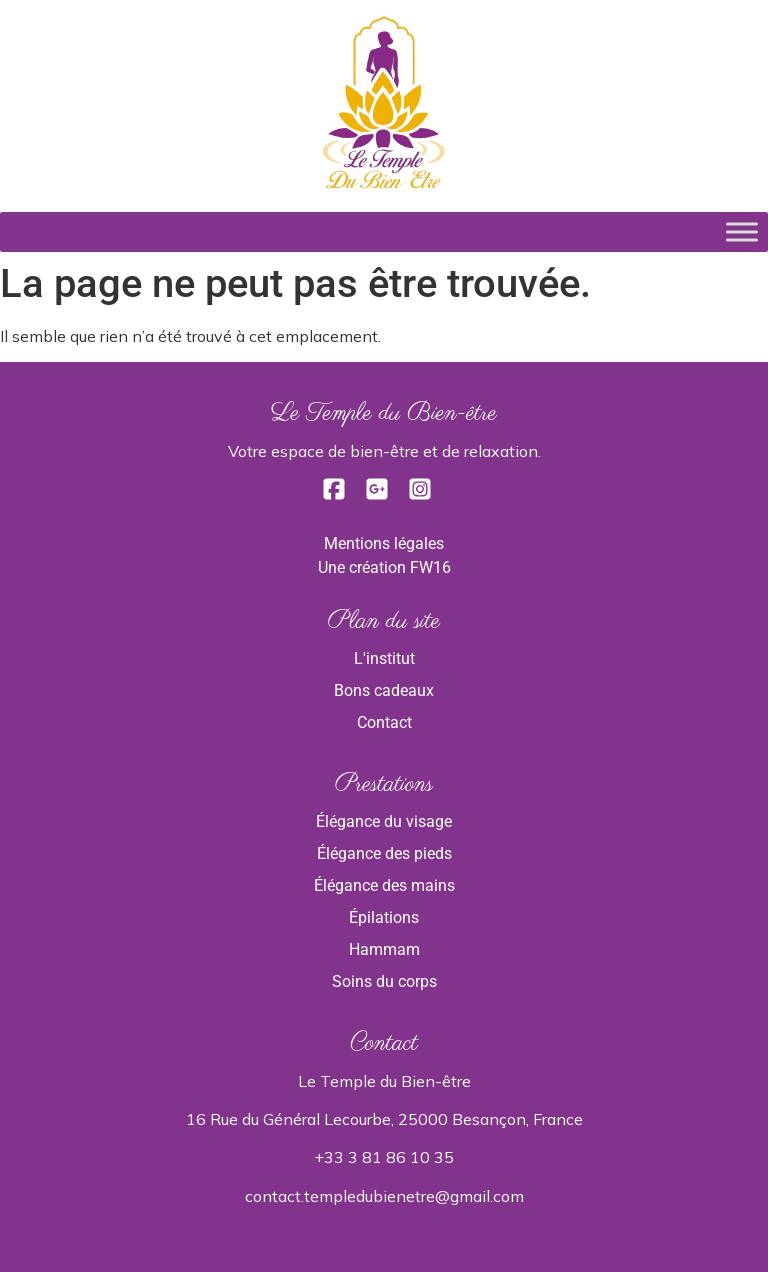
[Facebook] (336, 495)
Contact (384, 722)
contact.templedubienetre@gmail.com (384, 1196)
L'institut (384, 658)
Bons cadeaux (384, 690)
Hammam (384, 949)
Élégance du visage (384, 821)
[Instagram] (420, 495)
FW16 (430, 567)
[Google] (379, 495)
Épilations (384, 917)
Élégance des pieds (384, 853)
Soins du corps (384, 981)
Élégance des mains (384, 885)
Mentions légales (384, 543)
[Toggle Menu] (742, 231)
